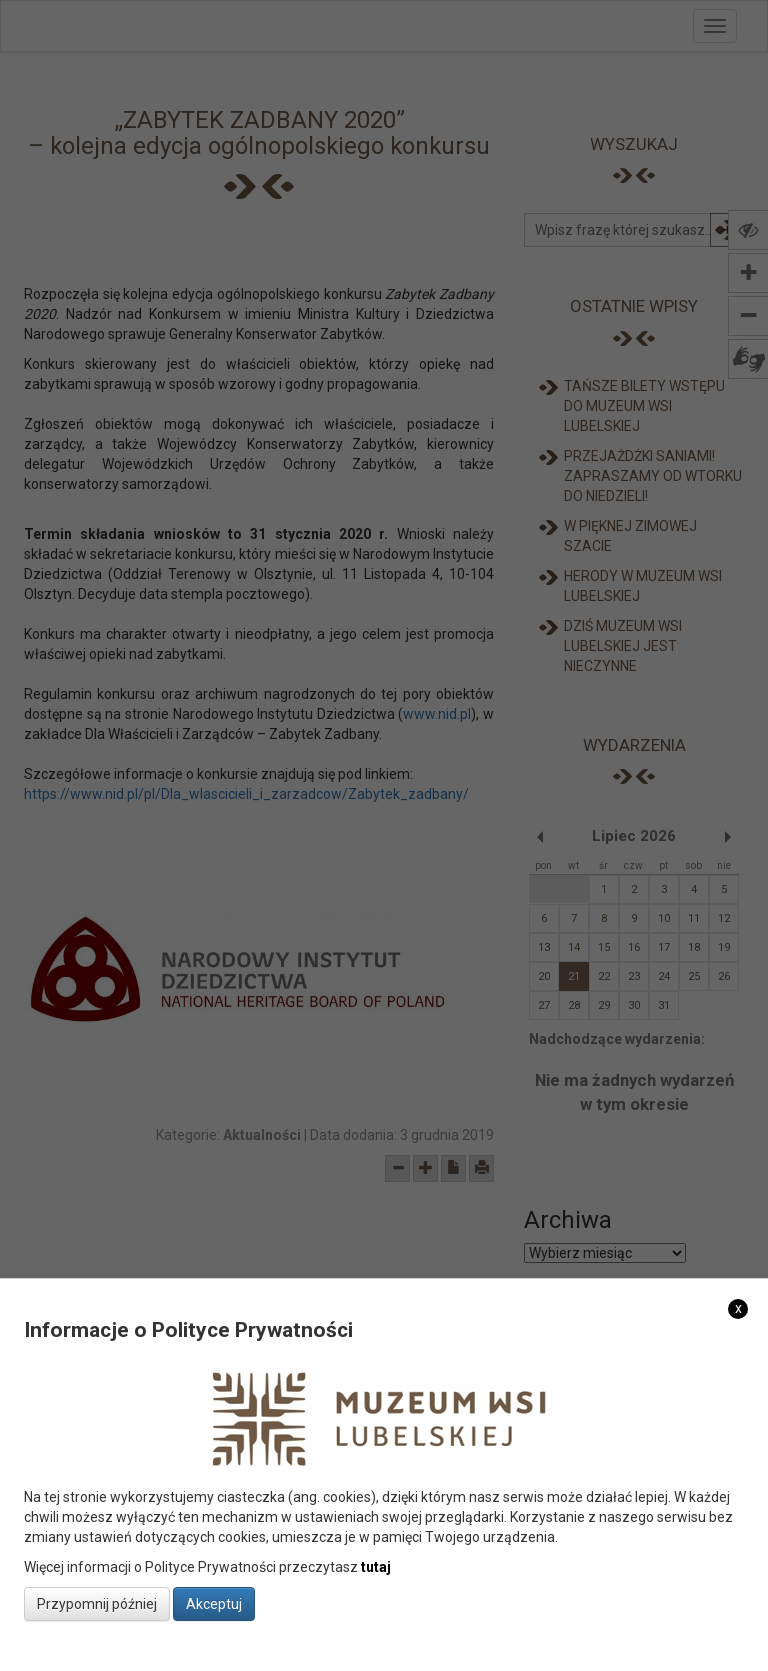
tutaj (376, 1567)
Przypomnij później (97, 1604)
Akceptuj (214, 1604)
